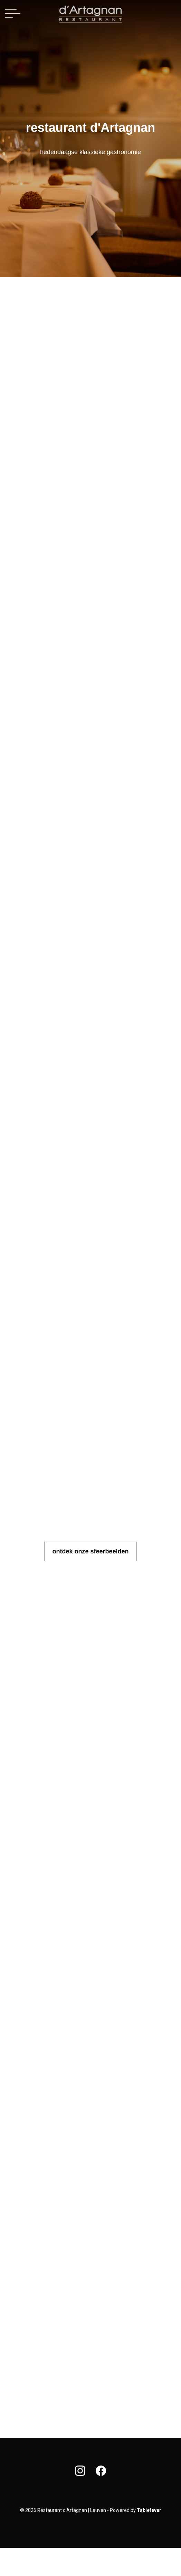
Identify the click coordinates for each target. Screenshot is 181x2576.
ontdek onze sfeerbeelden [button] (90, 1551)
